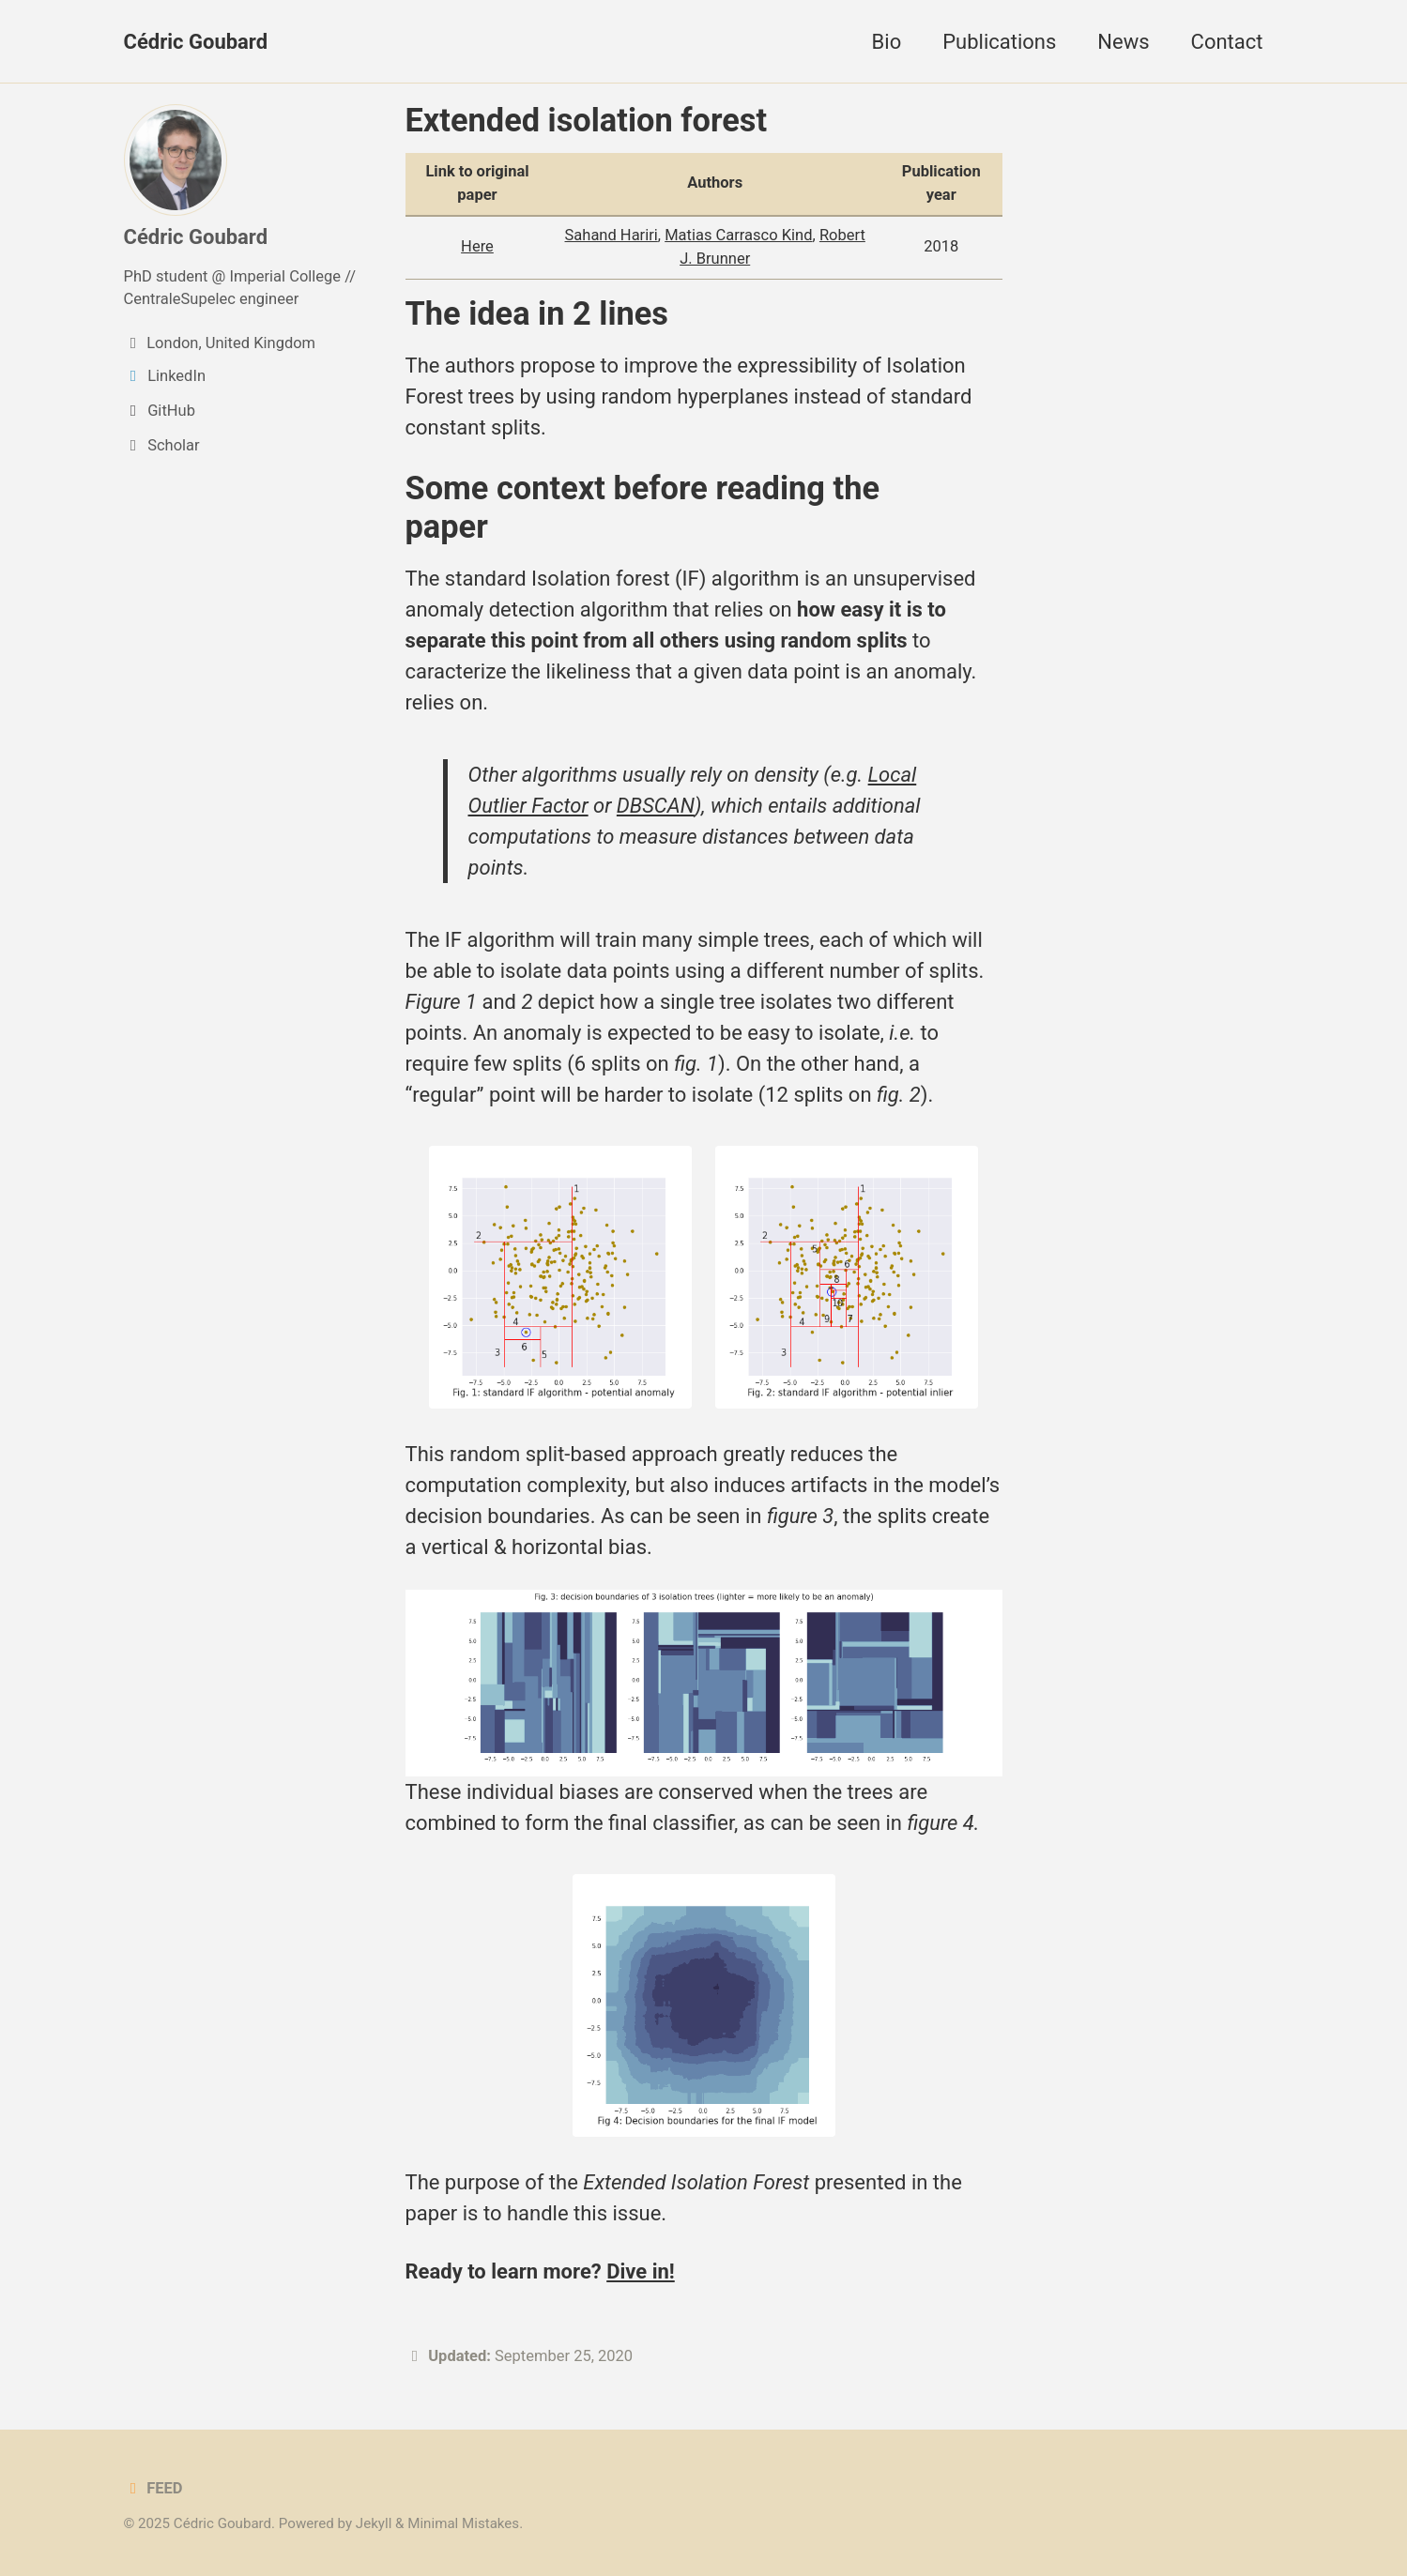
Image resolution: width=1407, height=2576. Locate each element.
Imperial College (286, 276)
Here (477, 246)
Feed (153, 2488)
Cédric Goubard (196, 41)
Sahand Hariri (611, 235)
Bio (887, 41)
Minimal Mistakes (463, 2523)
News (1123, 41)
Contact (1227, 41)
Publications (999, 41)
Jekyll (374, 2523)
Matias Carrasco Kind (738, 235)
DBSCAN (656, 805)
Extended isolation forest (586, 120)
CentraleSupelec (180, 299)
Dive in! (640, 2271)
